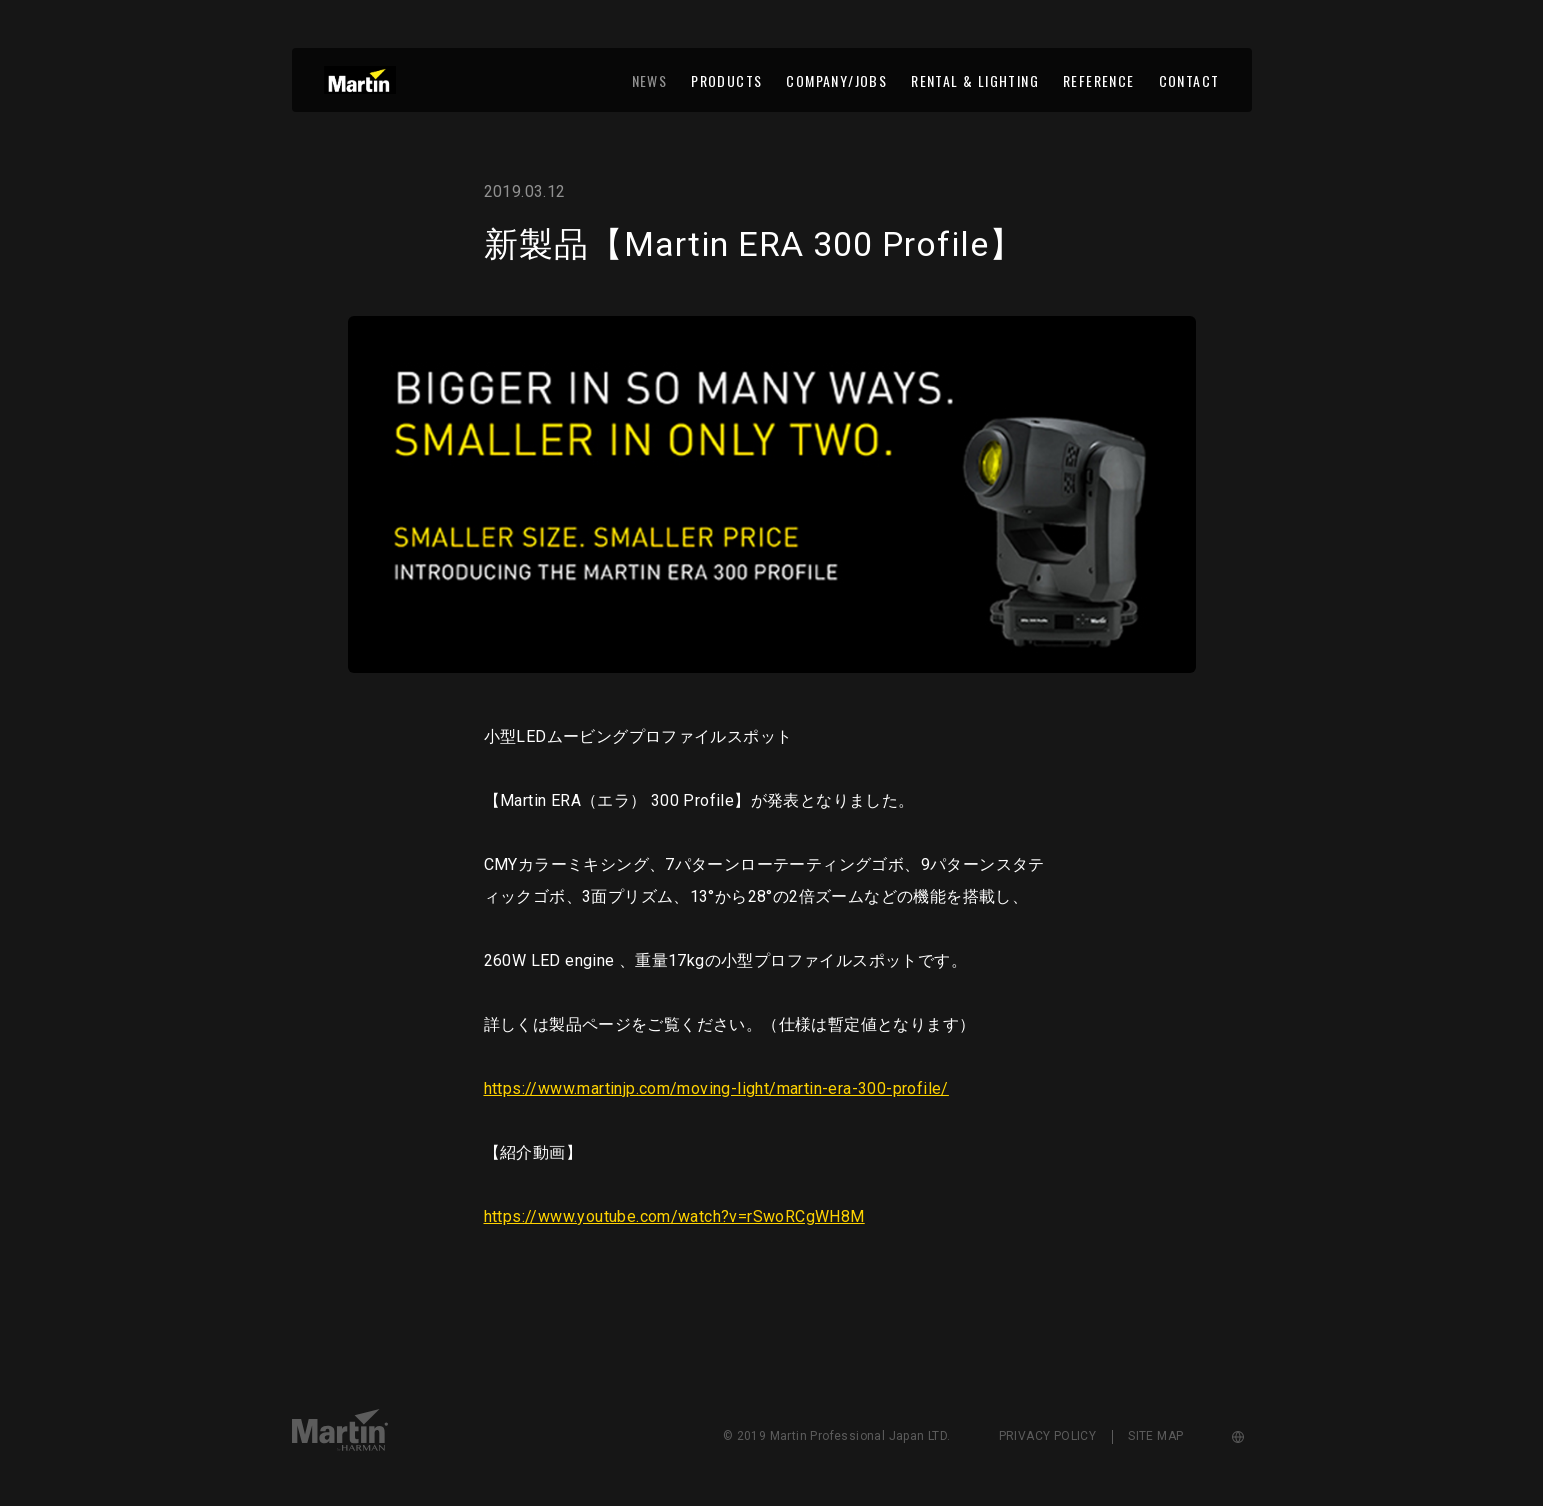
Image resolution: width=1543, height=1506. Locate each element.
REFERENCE (1099, 80)
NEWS (650, 80)
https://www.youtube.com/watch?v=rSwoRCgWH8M (674, 1216)
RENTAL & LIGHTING (975, 80)
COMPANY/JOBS (836, 80)
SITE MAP (1155, 1436)
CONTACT (1189, 80)
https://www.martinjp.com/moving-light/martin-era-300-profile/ (716, 1088)
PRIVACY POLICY (1048, 1436)
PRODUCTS (726, 80)
